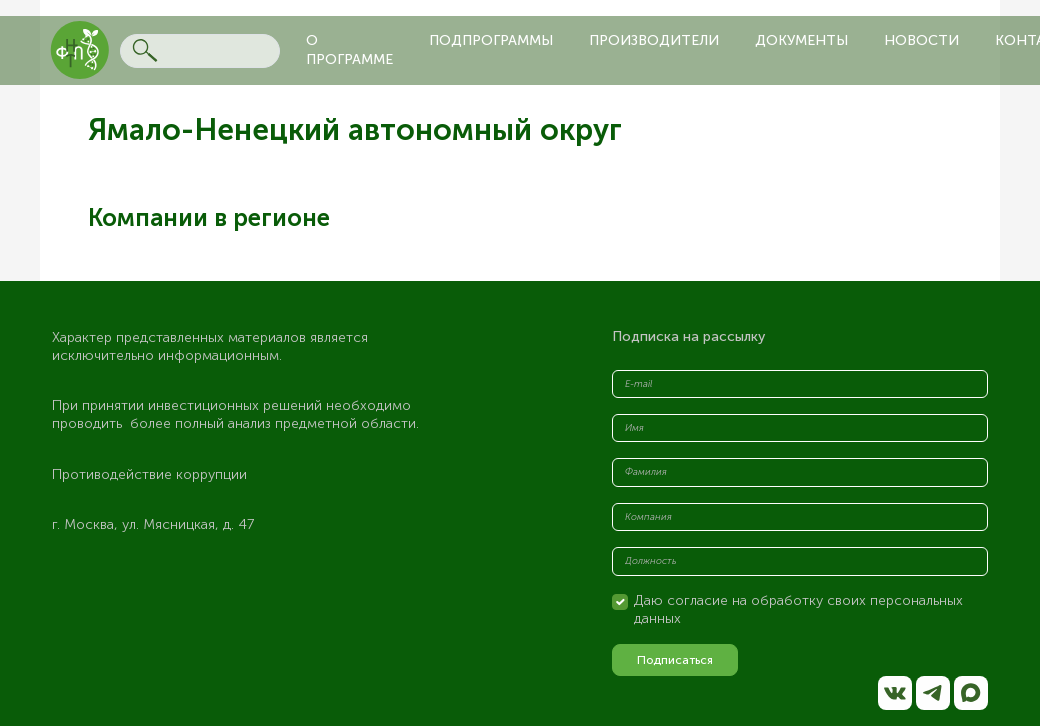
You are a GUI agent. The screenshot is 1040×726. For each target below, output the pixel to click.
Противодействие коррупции (149, 474)
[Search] (200, 51)
